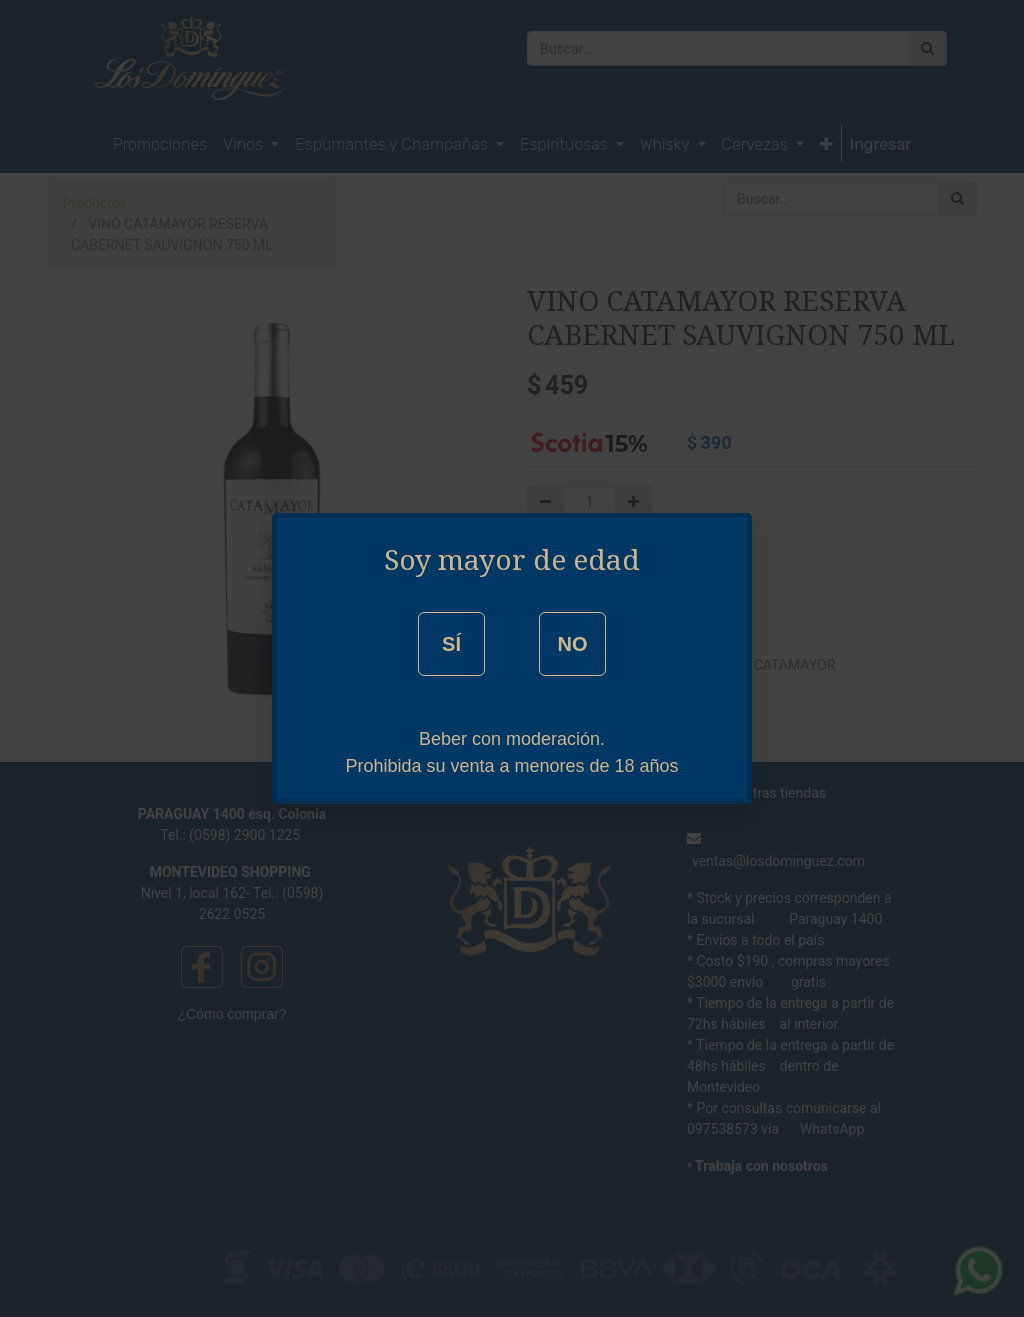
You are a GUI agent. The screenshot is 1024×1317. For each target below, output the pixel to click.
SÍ (451, 644)
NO (572, 644)
